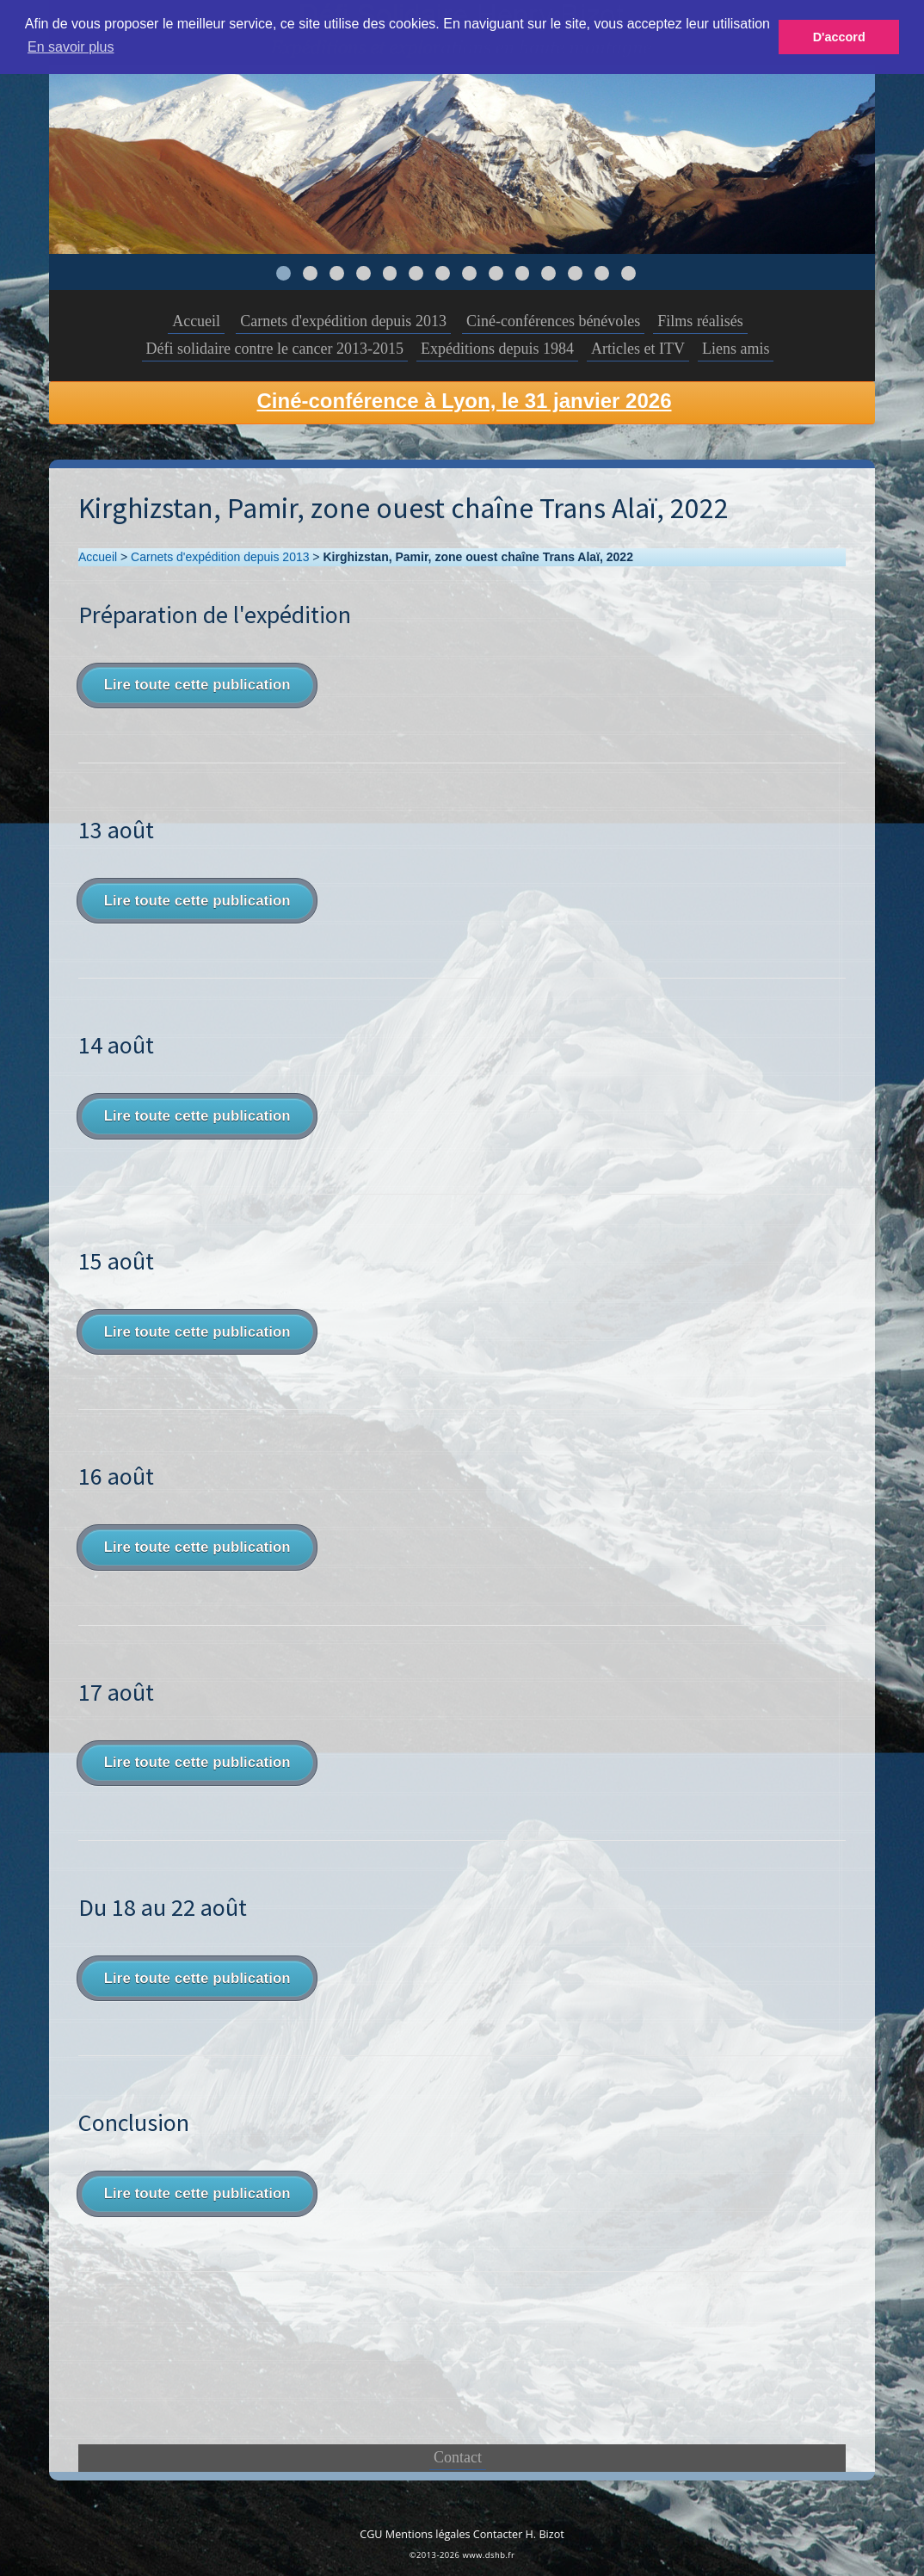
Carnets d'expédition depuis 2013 (343, 321)
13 (601, 273)
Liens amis (736, 348)
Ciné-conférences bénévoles (553, 321)
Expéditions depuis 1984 (497, 348)
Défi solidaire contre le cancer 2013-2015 (274, 348)
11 (548, 273)
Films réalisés (700, 321)
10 (522, 273)
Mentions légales (428, 2534)
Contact (458, 2457)
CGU (371, 2534)
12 (575, 273)
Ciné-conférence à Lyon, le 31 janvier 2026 (464, 400)
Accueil (196, 321)
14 (628, 273)
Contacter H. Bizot (518, 2534)
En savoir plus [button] (71, 47)
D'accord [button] (839, 37)
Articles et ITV (638, 348)
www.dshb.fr (488, 2555)
